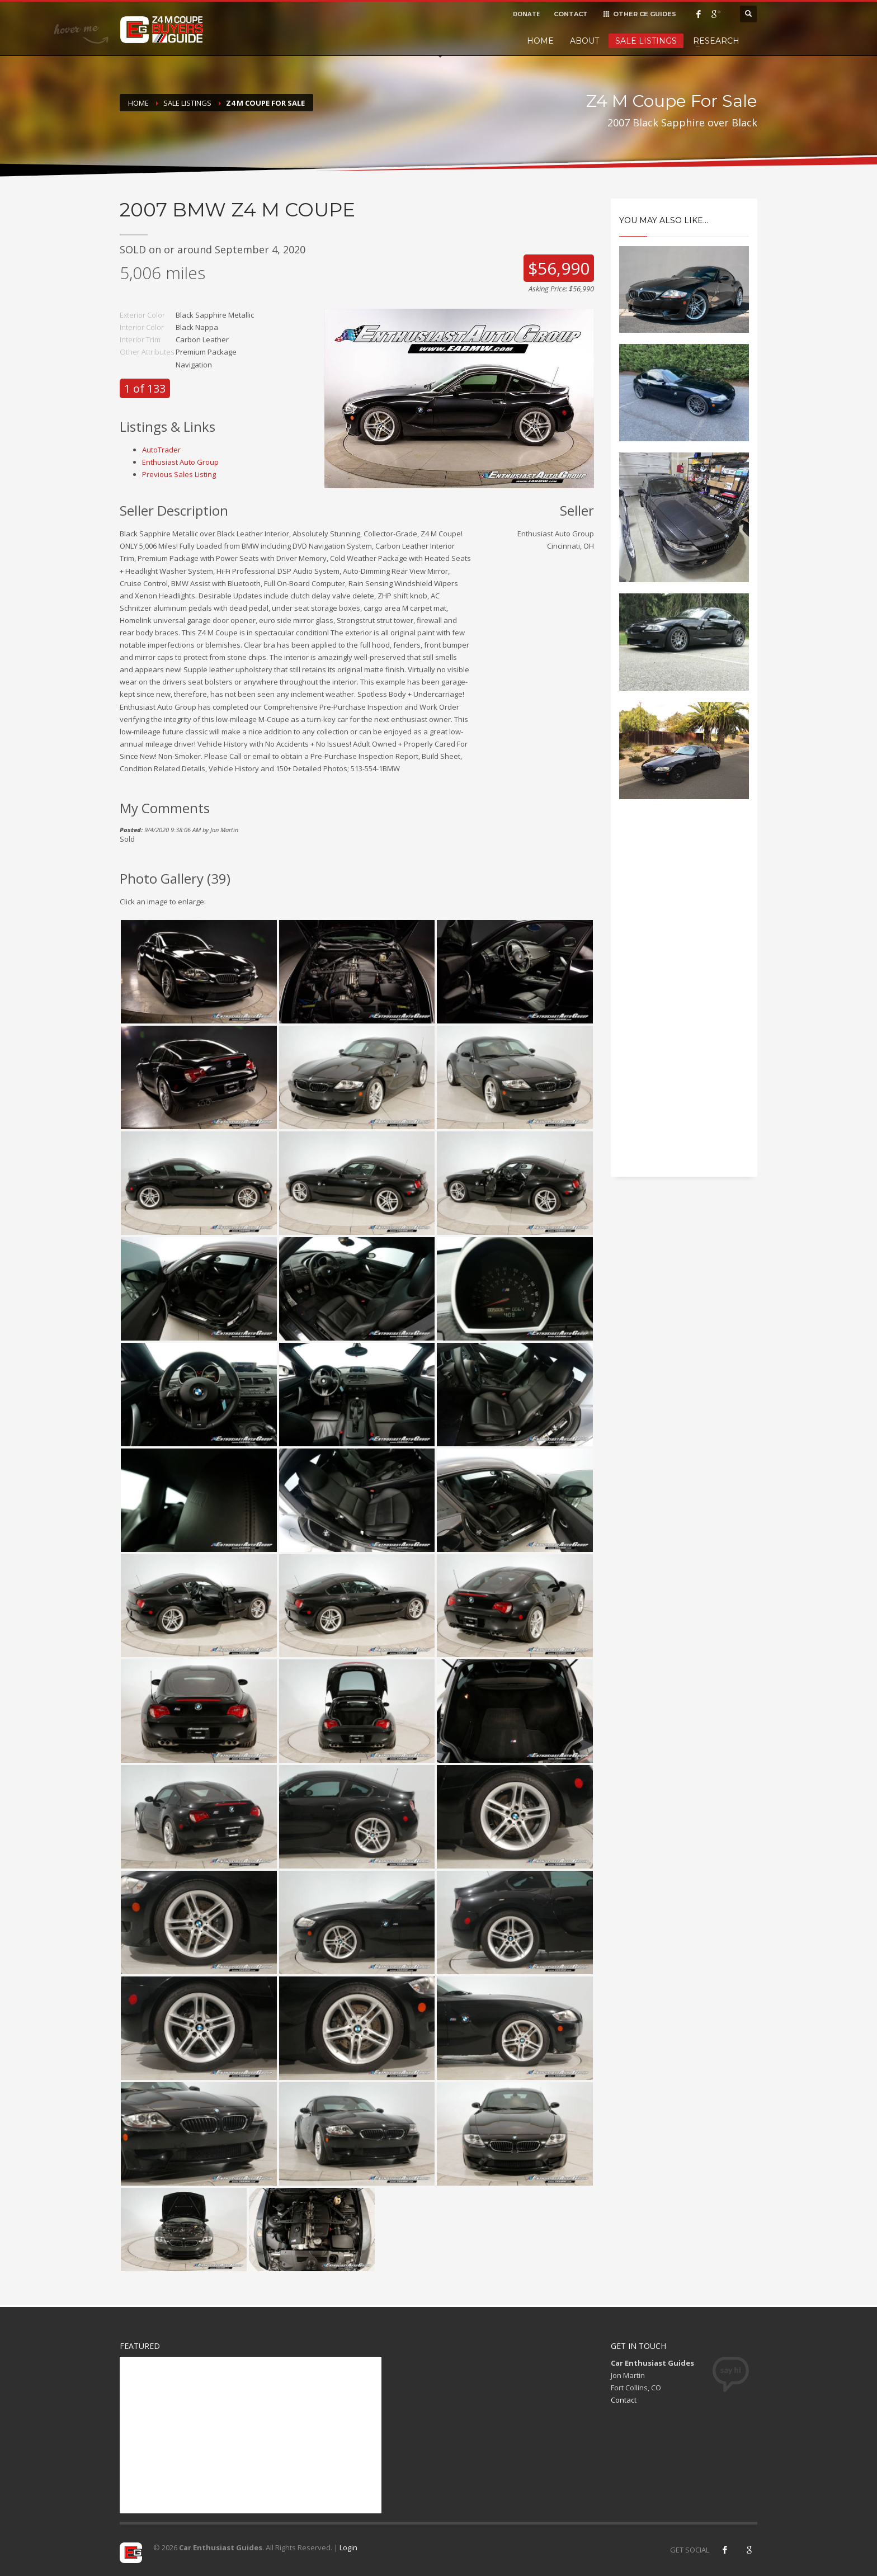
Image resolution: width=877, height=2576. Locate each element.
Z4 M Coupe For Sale (265, 103)
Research (716, 41)
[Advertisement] (684, 998)
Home (540, 41)
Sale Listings (646, 41)
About (584, 41)
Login (348, 2547)
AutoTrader (161, 450)
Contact (623, 2400)
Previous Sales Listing (179, 474)
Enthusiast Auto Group (180, 462)
